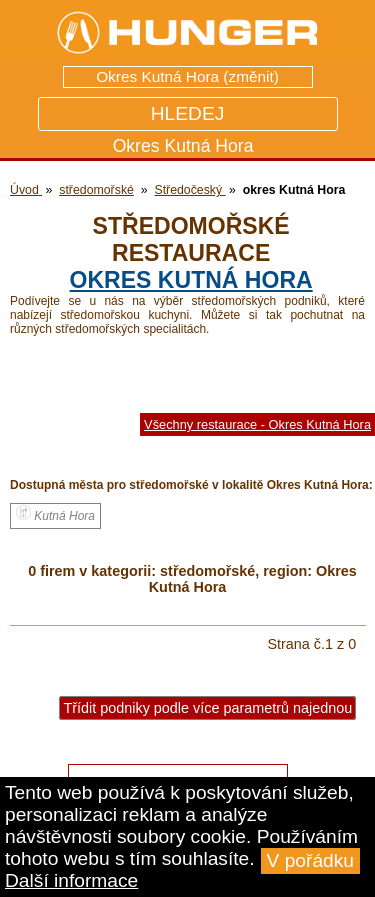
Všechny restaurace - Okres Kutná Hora (257, 424)
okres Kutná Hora (191, 280)
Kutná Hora (55, 514)
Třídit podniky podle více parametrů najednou (207, 708)
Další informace (71, 880)
